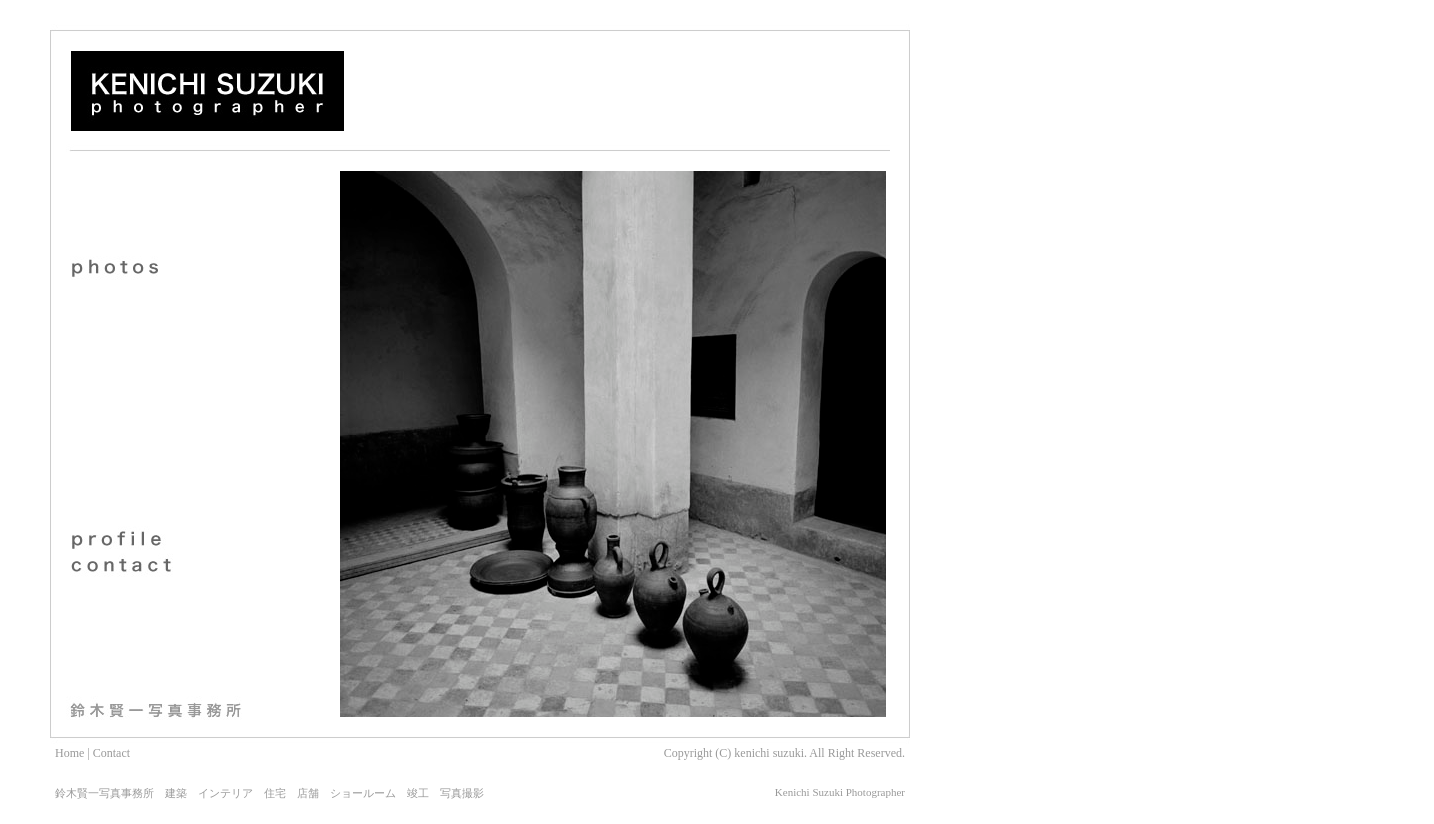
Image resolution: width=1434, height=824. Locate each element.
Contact (111, 753)
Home (69, 753)
